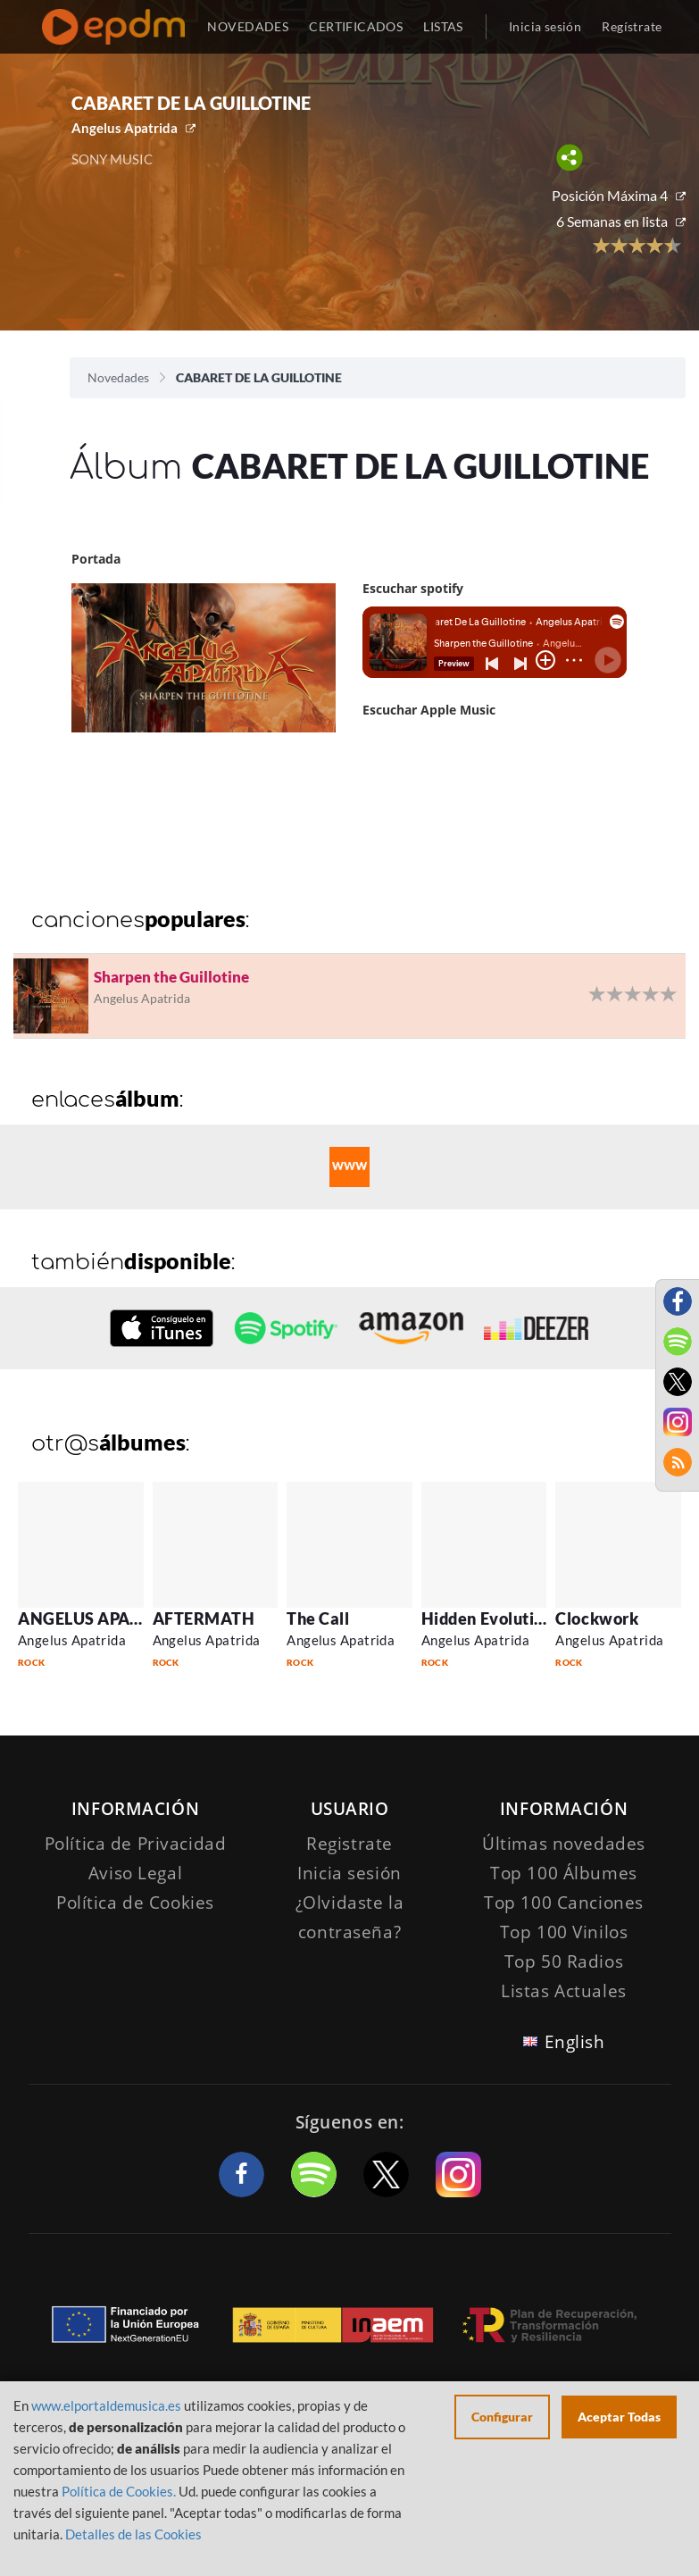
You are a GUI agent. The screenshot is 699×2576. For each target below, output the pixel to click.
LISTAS (443, 26)
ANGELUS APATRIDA (99, 1618)
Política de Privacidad (136, 1843)
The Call (318, 1618)
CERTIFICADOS (356, 26)
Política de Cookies (135, 1902)
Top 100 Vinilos (564, 1932)
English (575, 2041)
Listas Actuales (564, 1991)
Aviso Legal (135, 1873)
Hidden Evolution (487, 1618)
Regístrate (632, 26)
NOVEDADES (247, 26)
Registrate (349, 1843)
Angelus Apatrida (124, 128)
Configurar (502, 2416)
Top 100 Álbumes (563, 1873)
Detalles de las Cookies (133, 2534)
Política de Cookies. (119, 2491)
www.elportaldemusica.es (106, 2405)
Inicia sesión (545, 26)
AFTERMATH (204, 1618)
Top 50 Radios (563, 1961)
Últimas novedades (563, 1843)
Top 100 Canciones (564, 1902)
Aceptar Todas (619, 2416)
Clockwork (596, 1618)
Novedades (118, 377)
